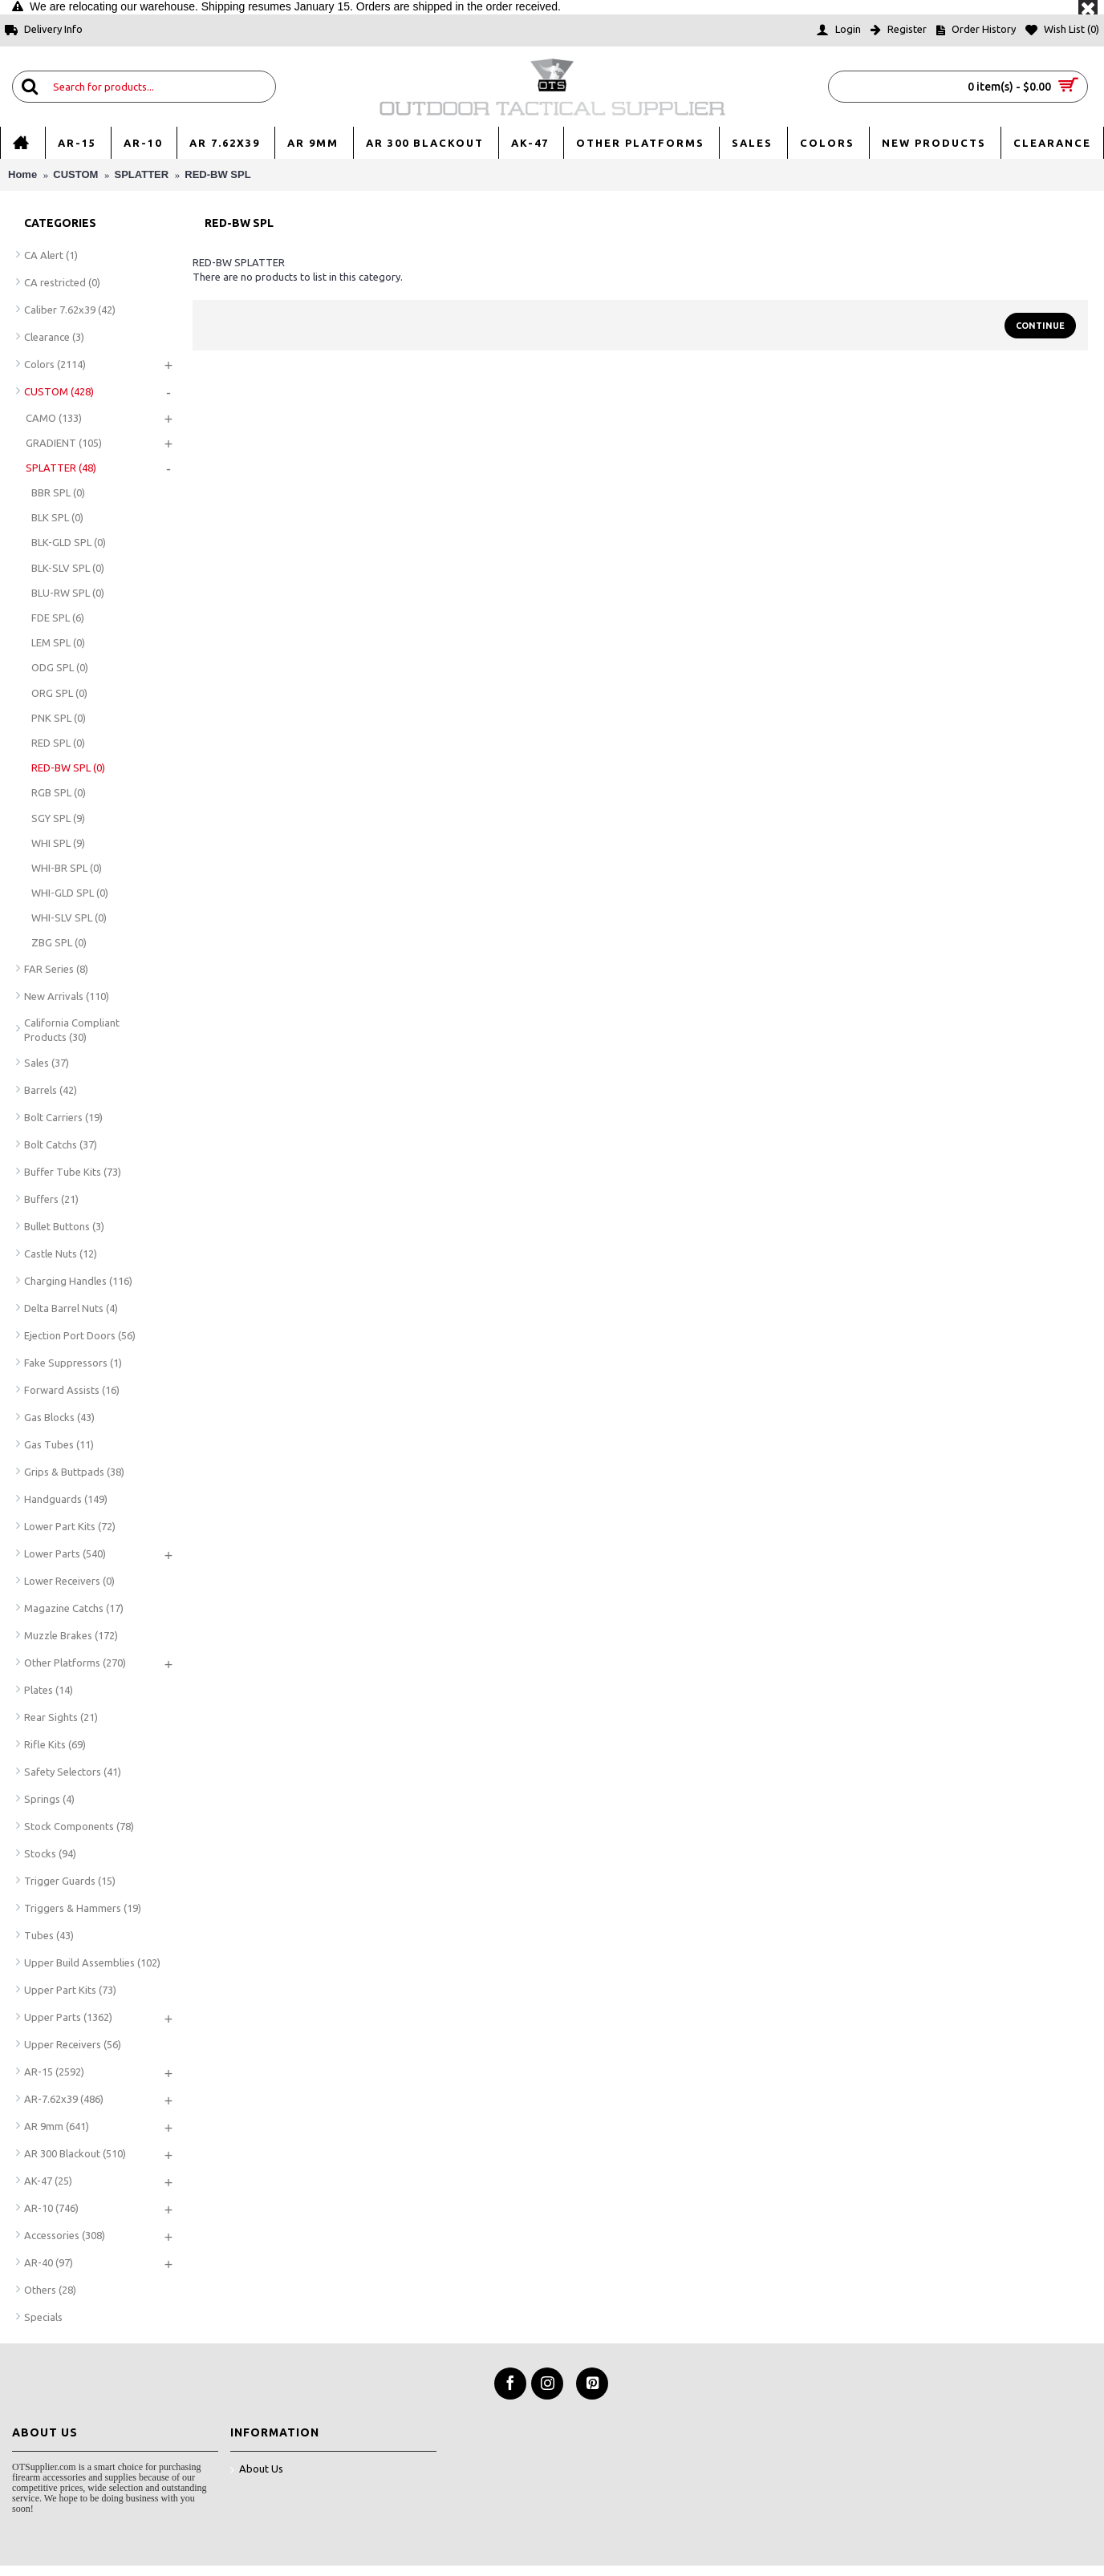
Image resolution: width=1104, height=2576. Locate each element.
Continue (1040, 325)
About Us (256, 2470)
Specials (43, 2317)
